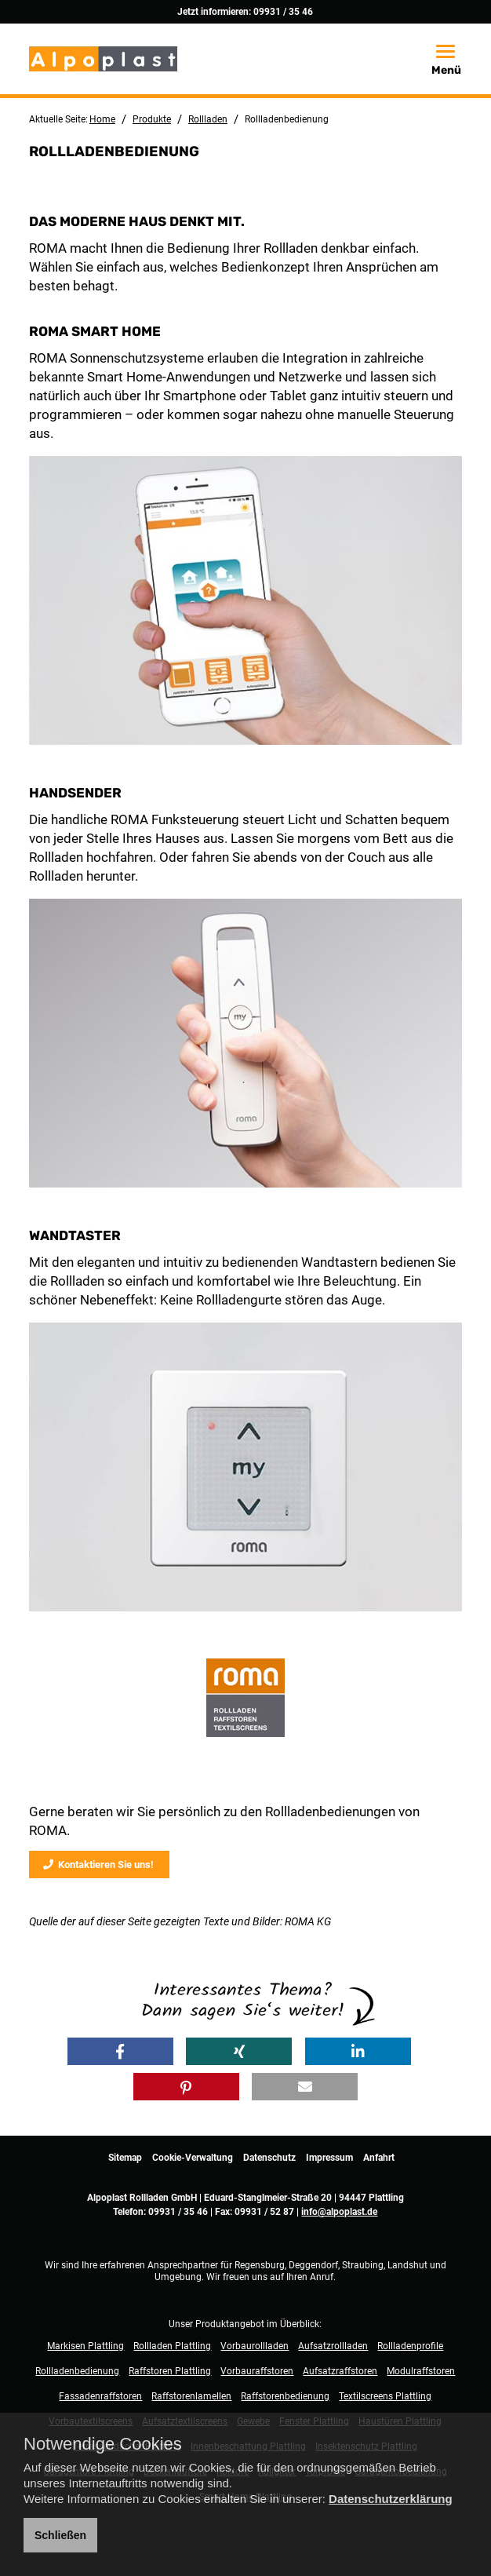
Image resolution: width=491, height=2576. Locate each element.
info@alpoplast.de (339, 2211)
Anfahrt (379, 2157)
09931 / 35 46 (283, 11)
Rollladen (207, 119)
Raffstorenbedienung (285, 2396)
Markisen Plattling (85, 2346)
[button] (120, 2051)
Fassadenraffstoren (100, 2396)
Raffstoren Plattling (170, 2371)
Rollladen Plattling (172, 2346)
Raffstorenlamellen (191, 2396)
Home (102, 119)
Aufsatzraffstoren (340, 2371)
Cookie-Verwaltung (192, 2157)
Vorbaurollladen (254, 2346)
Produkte (152, 119)
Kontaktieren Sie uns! (98, 1864)
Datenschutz (269, 2157)
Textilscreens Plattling (385, 2396)
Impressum (329, 2157)
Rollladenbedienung (77, 2371)
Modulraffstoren (421, 2371)
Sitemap (125, 2157)
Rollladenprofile (410, 2346)
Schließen (60, 2535)
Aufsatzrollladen (333, 2346)
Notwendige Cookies (103, 2444)
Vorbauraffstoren (256, 2371)
